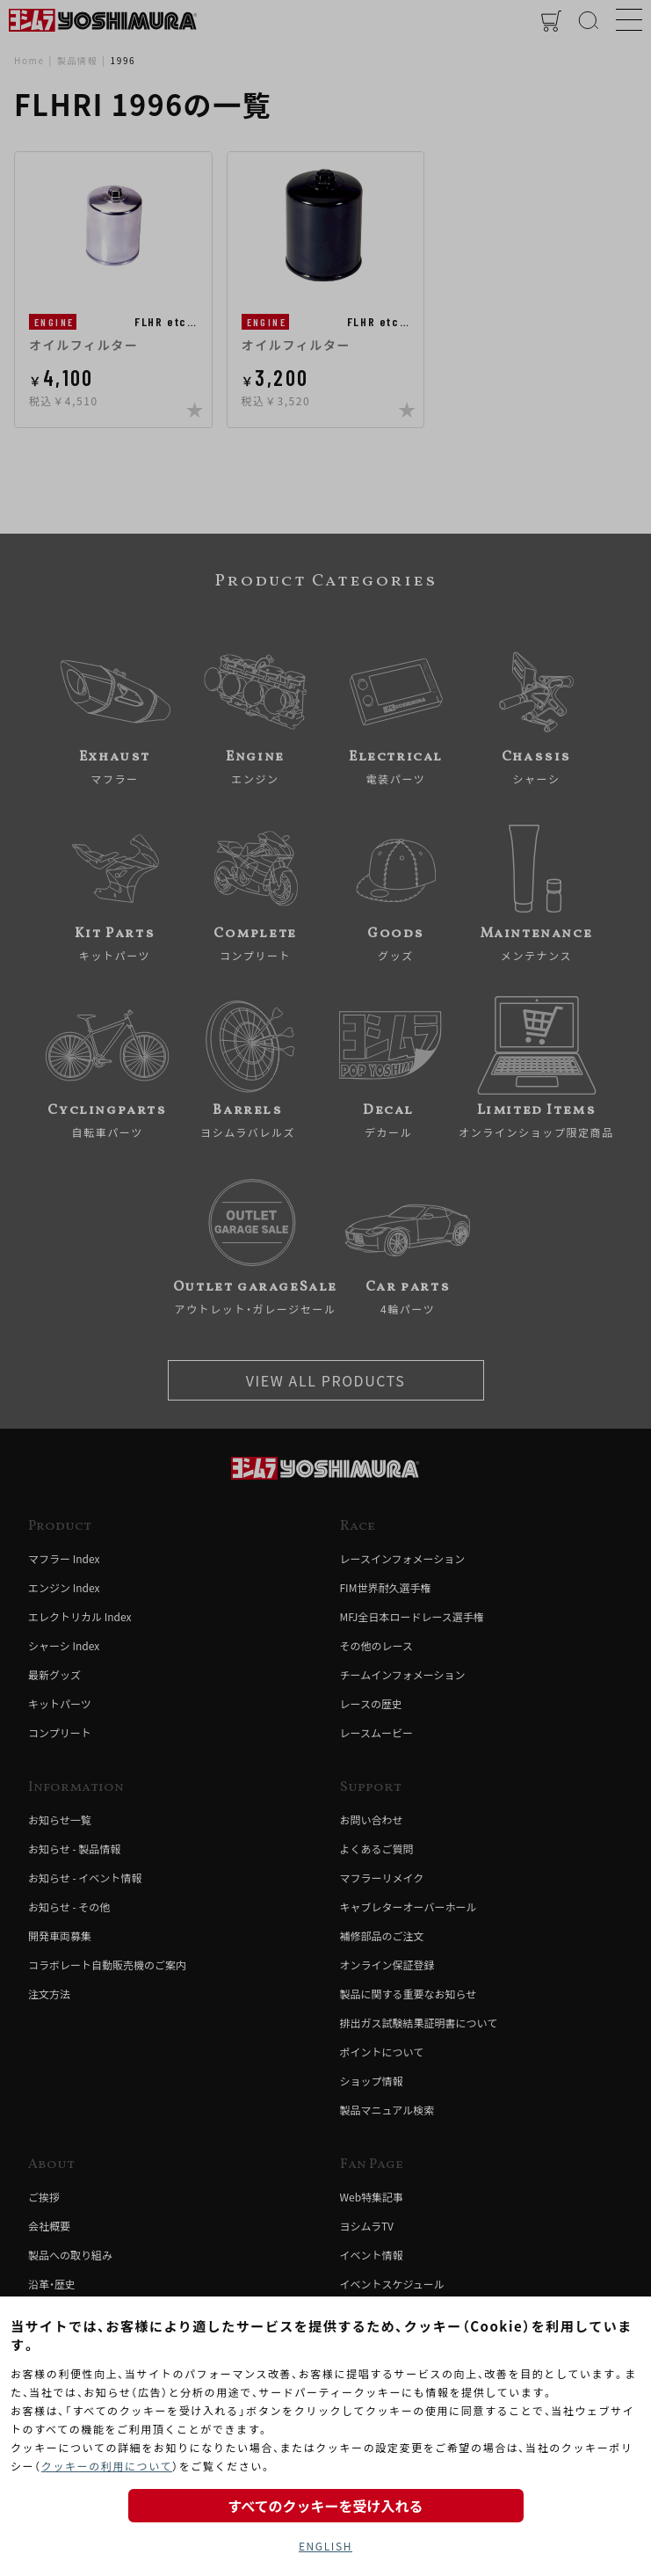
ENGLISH (325, 2545)
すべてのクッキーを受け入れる (325, 2505)
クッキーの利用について (106, 2465)
